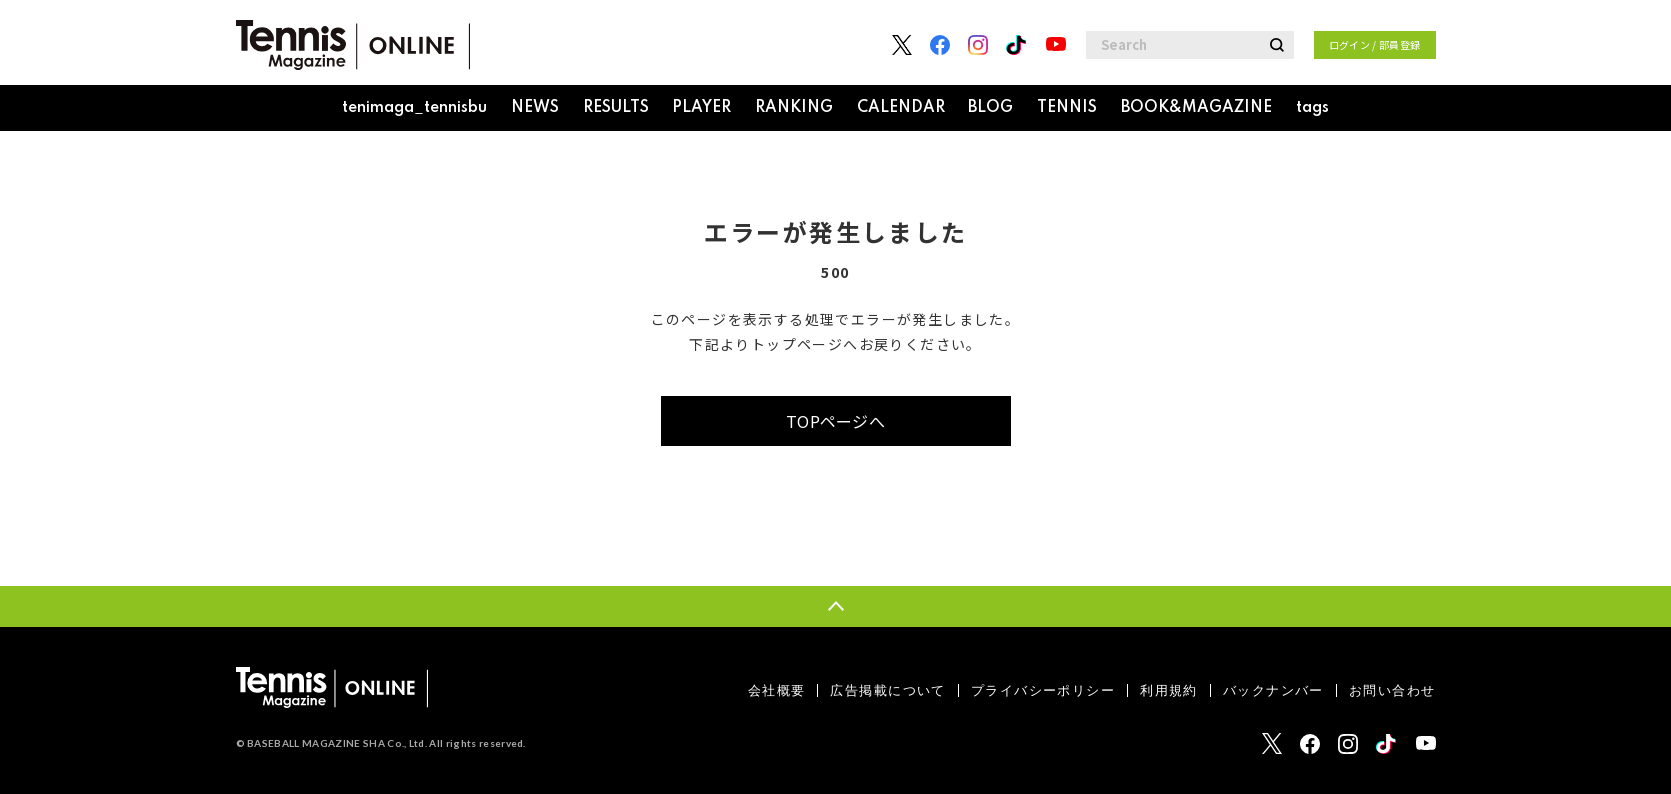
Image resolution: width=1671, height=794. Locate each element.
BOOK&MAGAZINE (1196, 108)
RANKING (794, 108)
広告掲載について (887, 690)
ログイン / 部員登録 (1375, 44)
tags (1312, 108)
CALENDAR (901, 108)
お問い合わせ (1392, 690)
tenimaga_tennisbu (414, 108)
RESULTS (616, 108)
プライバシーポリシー (1043, 690)
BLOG (990, 108)
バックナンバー (1273, 690)
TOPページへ (835, 421)
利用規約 (1169, 690)
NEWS (535, 108)
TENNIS (1067, 108)
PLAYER (701, 108)
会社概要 (777, 690)
